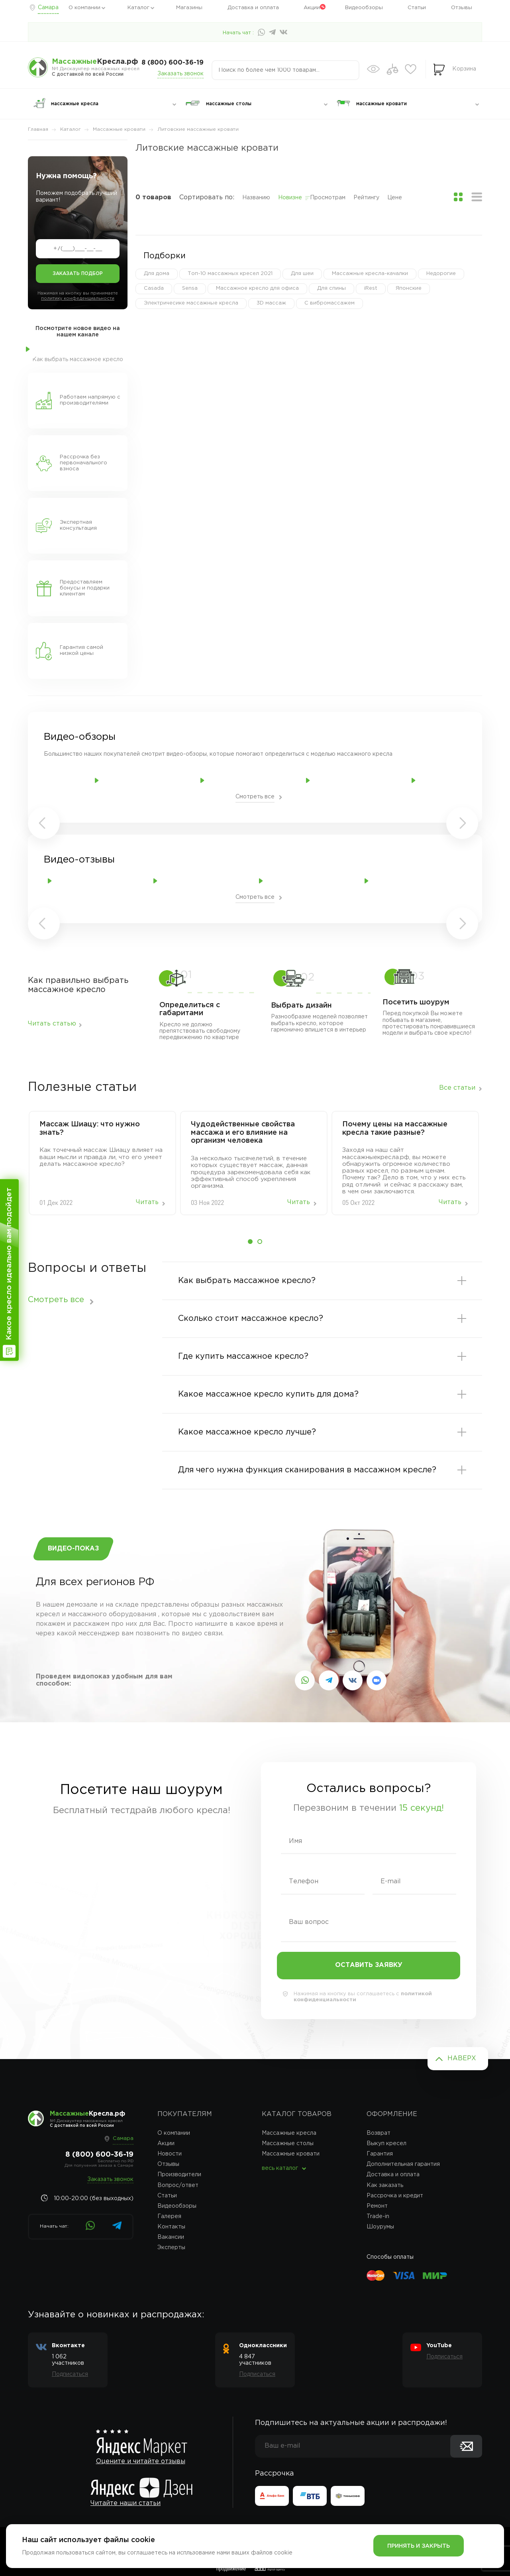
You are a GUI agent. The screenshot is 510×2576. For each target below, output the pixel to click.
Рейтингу (366, 197)
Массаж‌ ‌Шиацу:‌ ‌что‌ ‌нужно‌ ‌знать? (89, 1128)
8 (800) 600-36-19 (172, 63)
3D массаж (271, 303)
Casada (154, 288)
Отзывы (461, 8)
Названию (256, 197)
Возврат (378, 2133)
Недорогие (441, 273)
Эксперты (171, 2247)
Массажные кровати (291, 2154)
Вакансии (170, 2237)
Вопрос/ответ (177, 2185)
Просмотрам (327, 197)
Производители (179, 2174)
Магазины (189, 8)
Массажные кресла (289, 2133)
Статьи (417, 8)
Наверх (461, 2058)
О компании (84, 8)
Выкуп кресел (386, 2143)
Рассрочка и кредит (395, 2195)
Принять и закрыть (418, 2546)
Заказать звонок (180, 73)
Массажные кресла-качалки (370, 273)
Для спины (331, 288)
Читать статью (52, 1024)
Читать (147, 1202)
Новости (169, 2154)
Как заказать (385, 2185)
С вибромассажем (329, 303)
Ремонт (377, 2206)
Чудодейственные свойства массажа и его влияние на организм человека (243, 1132)
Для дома (156, 273)
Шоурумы (380, 2226)
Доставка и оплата (253, 8)
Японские (409, 288)
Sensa (190, 288)
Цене (394, 197)
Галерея (169, 2216)
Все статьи (457, 1088)
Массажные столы (288, 2143)
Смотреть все (255, 796)
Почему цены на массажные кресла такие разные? (394, 1128)
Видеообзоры (364, 8)
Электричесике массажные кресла (191, 303)
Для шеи (302, 273)
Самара (48, 7)
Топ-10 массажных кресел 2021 (230, 273)
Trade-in (378, 2216)
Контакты (171, 2226)
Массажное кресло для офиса (257, 288)
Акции (312, 8)
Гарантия (380, 2154)
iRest (370, 288)
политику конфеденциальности (77, 299)
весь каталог (280, 2168)
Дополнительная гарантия (403, 2164)
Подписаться (70, 2374)
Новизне (290, 197)
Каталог (138, 8)
